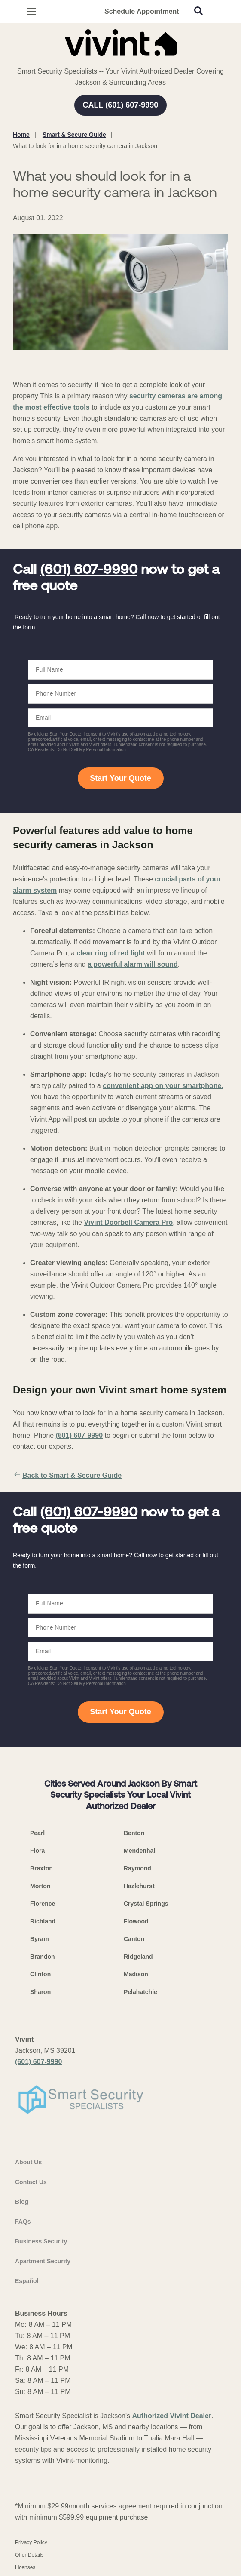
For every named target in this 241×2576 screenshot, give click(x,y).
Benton (134, 1833)
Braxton (41, 1868)
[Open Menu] (31, 11)
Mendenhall (140, 1850)
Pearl (37, 1833)
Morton (40, 1886)
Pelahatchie (140, 1991)
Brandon (42, 1956)
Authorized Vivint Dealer (171, 2415)
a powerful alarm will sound (133, 964)
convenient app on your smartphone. (163, 1085)
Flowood (136, 1921)
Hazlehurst (139, 1886)
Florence (42, 1903)
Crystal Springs (146, 1903)
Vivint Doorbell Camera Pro (128, 1222)
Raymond (137, 1868)
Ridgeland (138, 1956)
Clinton (40, 1974)
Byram (39, 1938)
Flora (37, 1850)
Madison (136, 1974)
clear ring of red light (110, 953)
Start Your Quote (120, 778)
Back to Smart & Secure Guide (67, 1475)
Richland (42, 1921)
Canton (134, 1938)
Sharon (40, 1991)
